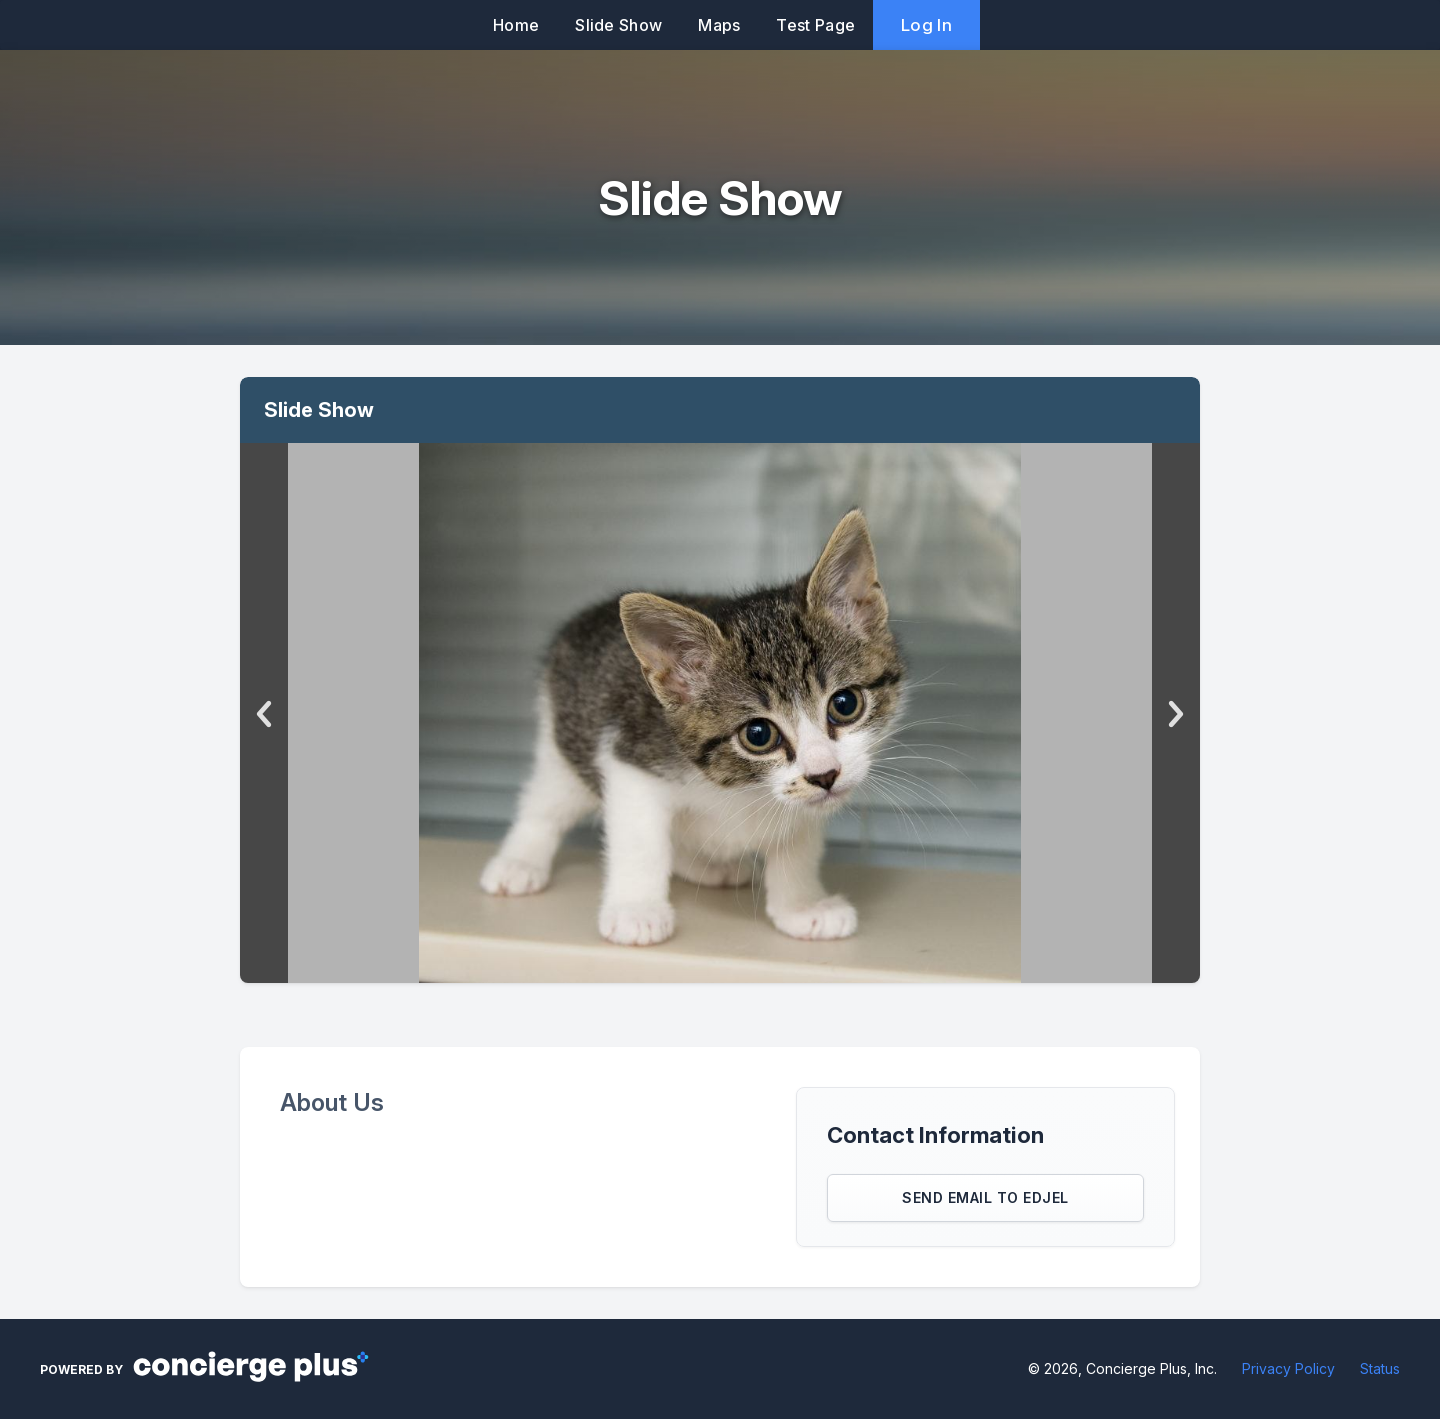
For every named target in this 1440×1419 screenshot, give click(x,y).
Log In (926, 25)
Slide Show (618, 25)
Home (516, 25)
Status (1380, 1368)
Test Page (815, 25)
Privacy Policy (1288, 1368)
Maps (719, 25)
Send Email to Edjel (985, 1197)
